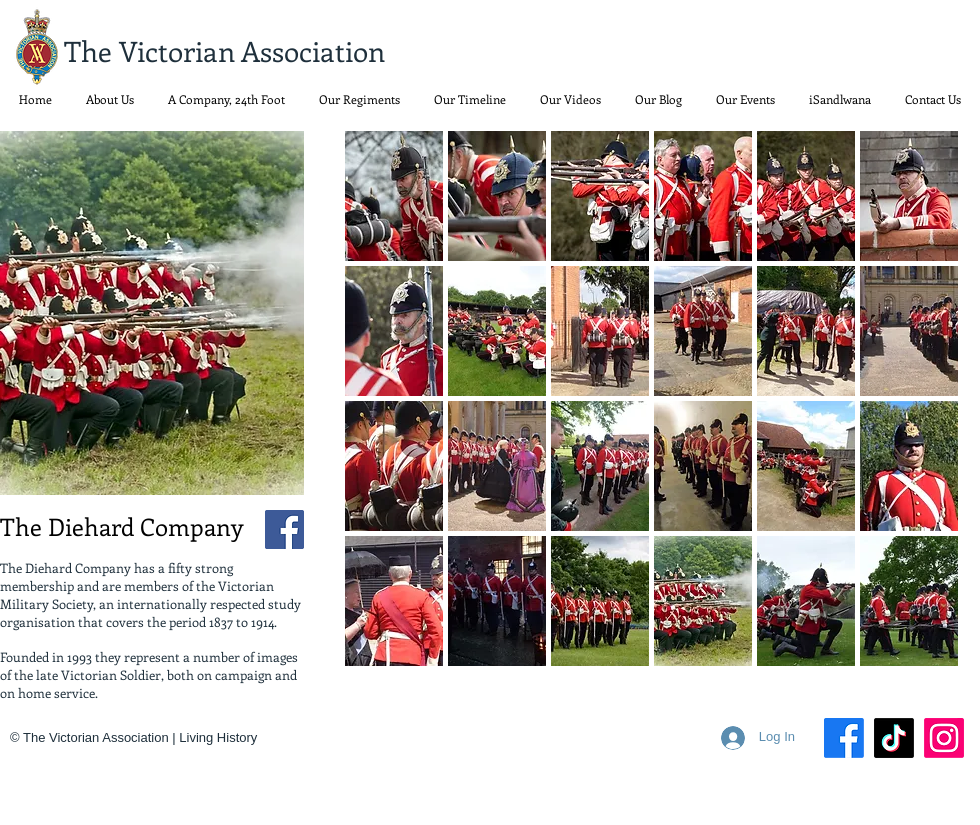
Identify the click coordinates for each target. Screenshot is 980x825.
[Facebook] (284, 529)
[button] (359, 99)
